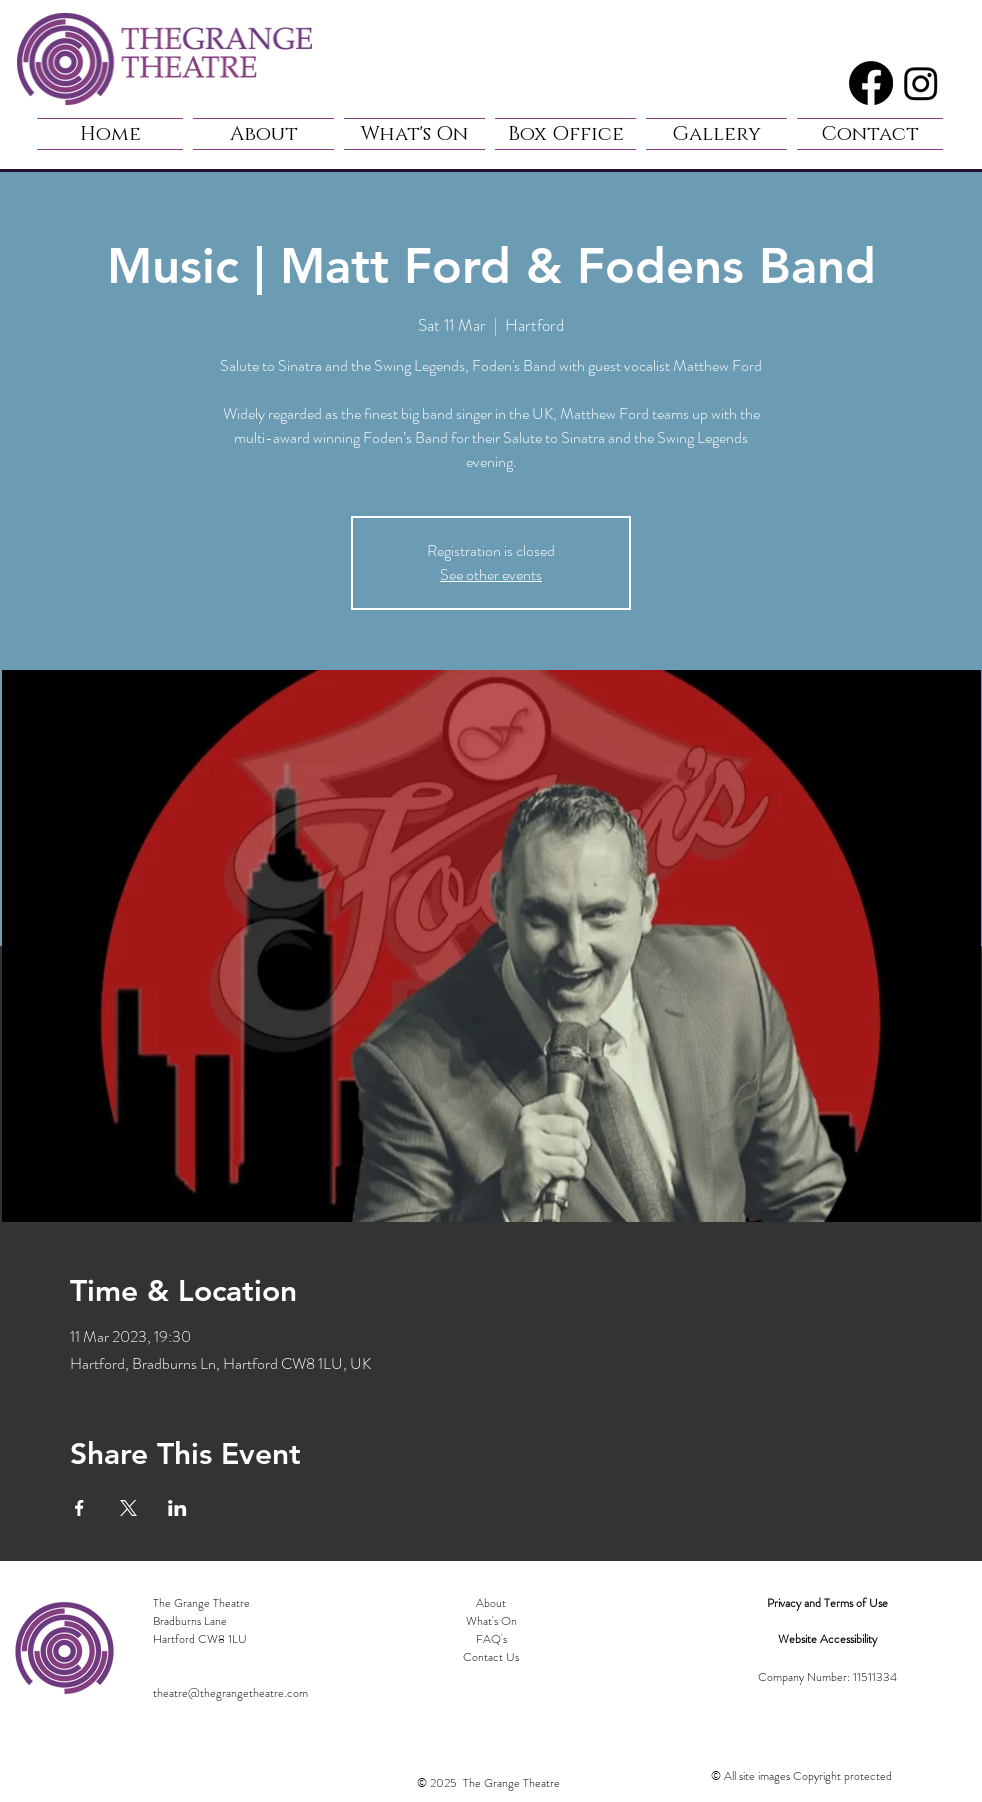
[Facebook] (871, 83)
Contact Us (491, 1657)
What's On (491, 1621)
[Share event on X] (128, 1508)
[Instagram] (921, 83)
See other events (491, 574)
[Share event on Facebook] (79, 1508)
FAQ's (491, 1639)
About (491, 1603)
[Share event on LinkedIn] (177, 1508)
